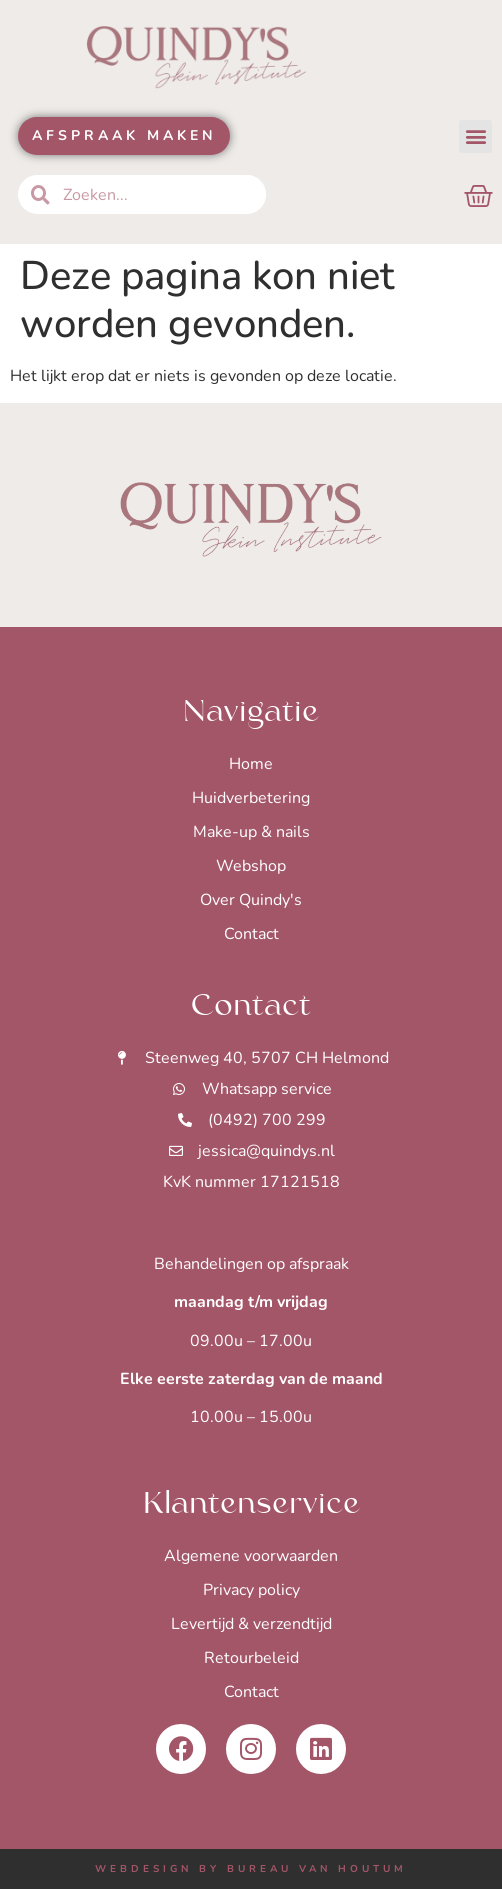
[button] (475, 136)
